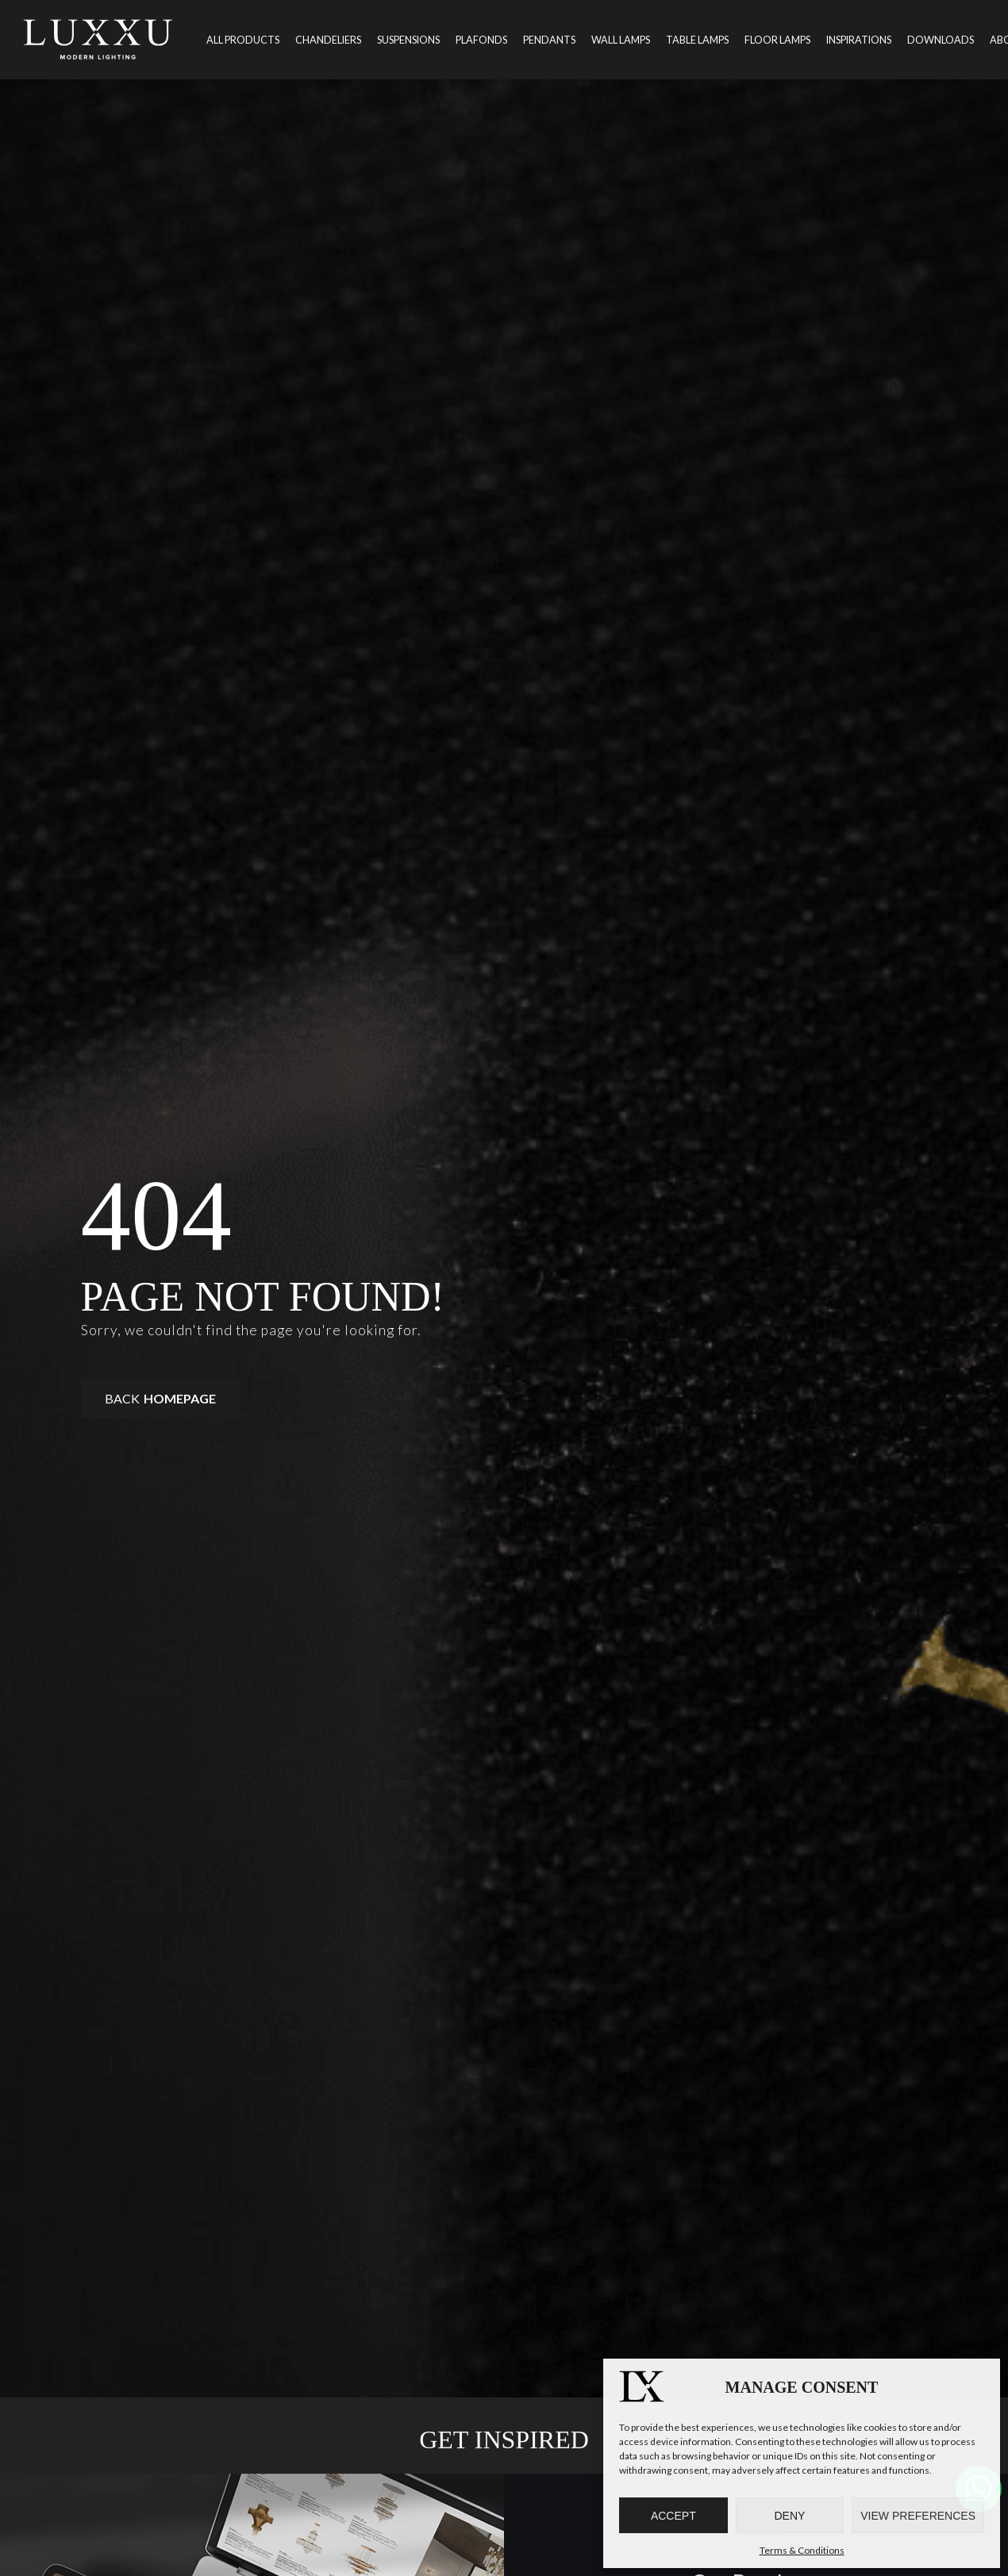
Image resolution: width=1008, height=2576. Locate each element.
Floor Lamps (777, 39)
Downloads (940, 39)
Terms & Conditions (802, 2550)
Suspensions (408, 39)
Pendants (549, 39)
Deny (790, 2515)
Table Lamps (697, 39)
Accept (673, 2515)
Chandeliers (328, 39)
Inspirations (858, 39)
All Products (242, 39)
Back (160, 1398)
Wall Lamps (620, 39)
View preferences (917, 2515)
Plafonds (481, 39)
